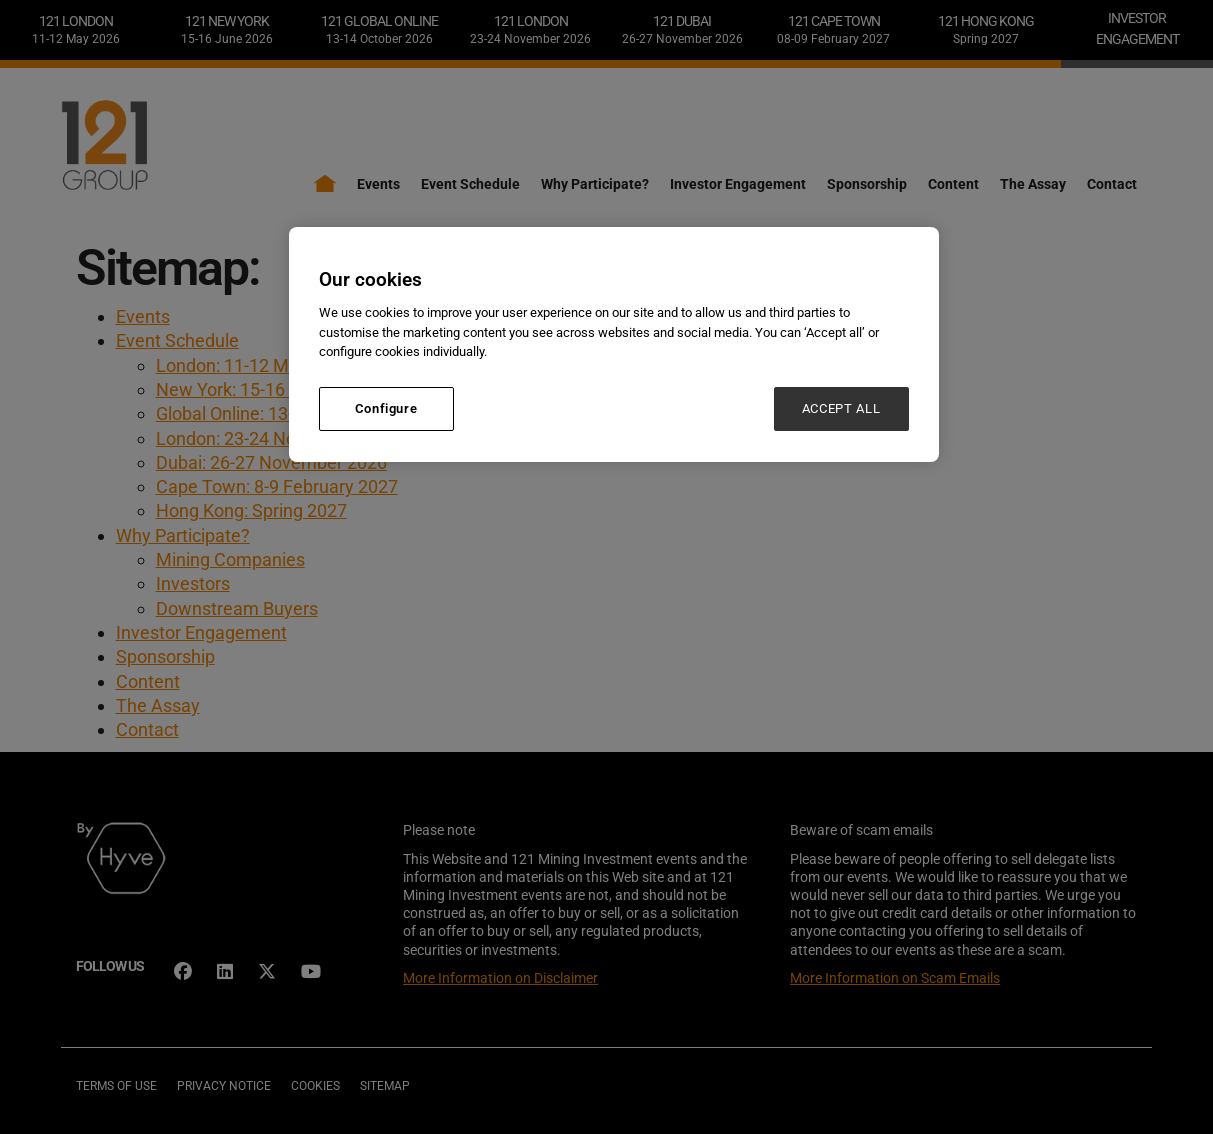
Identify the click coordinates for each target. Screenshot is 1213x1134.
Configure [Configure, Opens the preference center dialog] (386, 408)
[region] (614, 344)
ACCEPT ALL (841, 408)
